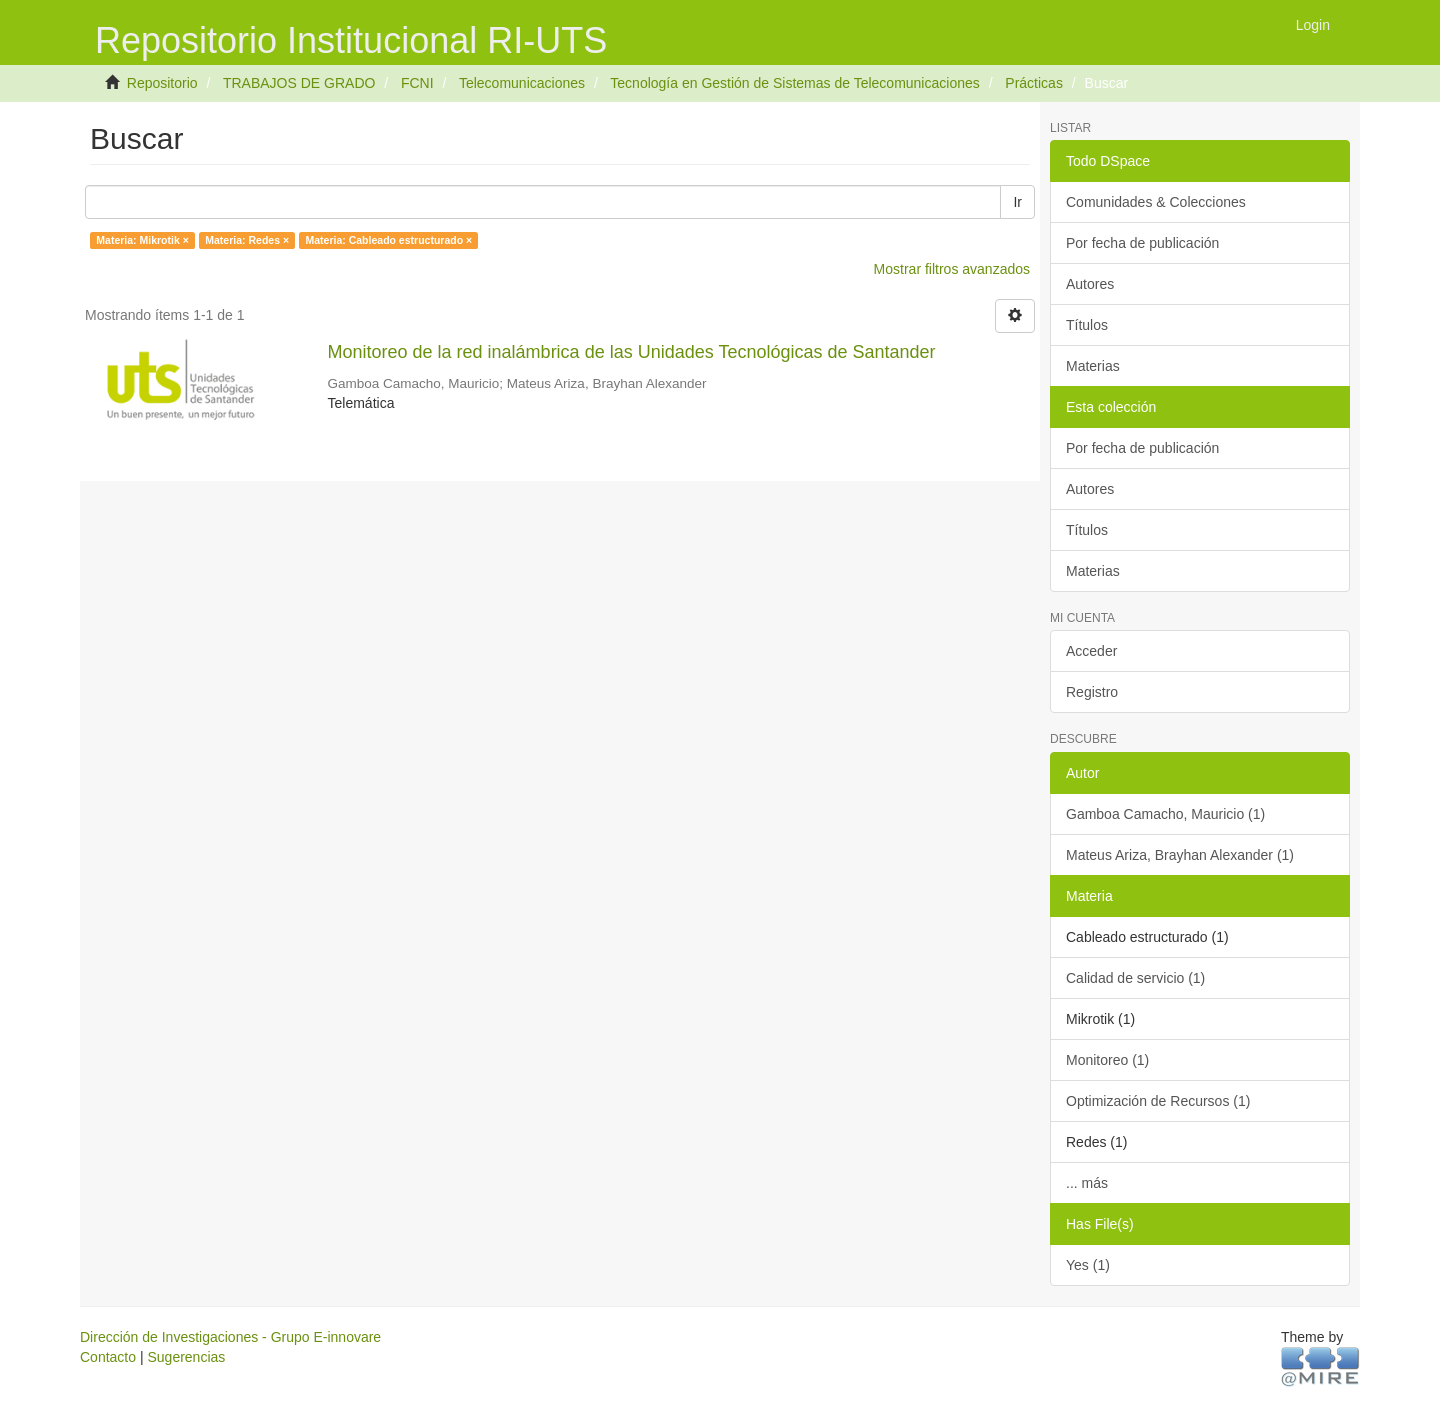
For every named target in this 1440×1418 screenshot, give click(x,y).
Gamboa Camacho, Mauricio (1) (1165, 814)
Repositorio (162, 83)
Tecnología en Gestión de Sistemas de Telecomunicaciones (794, 83)
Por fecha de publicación (1142, 243)
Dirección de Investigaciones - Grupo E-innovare (230, 1337)
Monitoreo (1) (1107, 1060)
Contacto (108, 1357)
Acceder (1091, 651)
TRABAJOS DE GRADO (299, 83)
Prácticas (1034, 83)
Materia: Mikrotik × (142, 240)
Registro (1092, 692)
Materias (1093, 366)
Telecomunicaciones (522, 83)
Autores (1090, 284)
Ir (1017, 202)
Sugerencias (186, 1357)
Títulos (1087, 325)
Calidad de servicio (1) (1135, 978)
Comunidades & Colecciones (1156, 202)
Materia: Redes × (247, 240)
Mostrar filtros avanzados (952, 269)
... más (1087, 1183)
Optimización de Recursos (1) (1158, 1101)
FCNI (417, 83)
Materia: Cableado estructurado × (389, 240)
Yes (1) (1088, 1265)
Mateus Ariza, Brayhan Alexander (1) (1180, 855)
